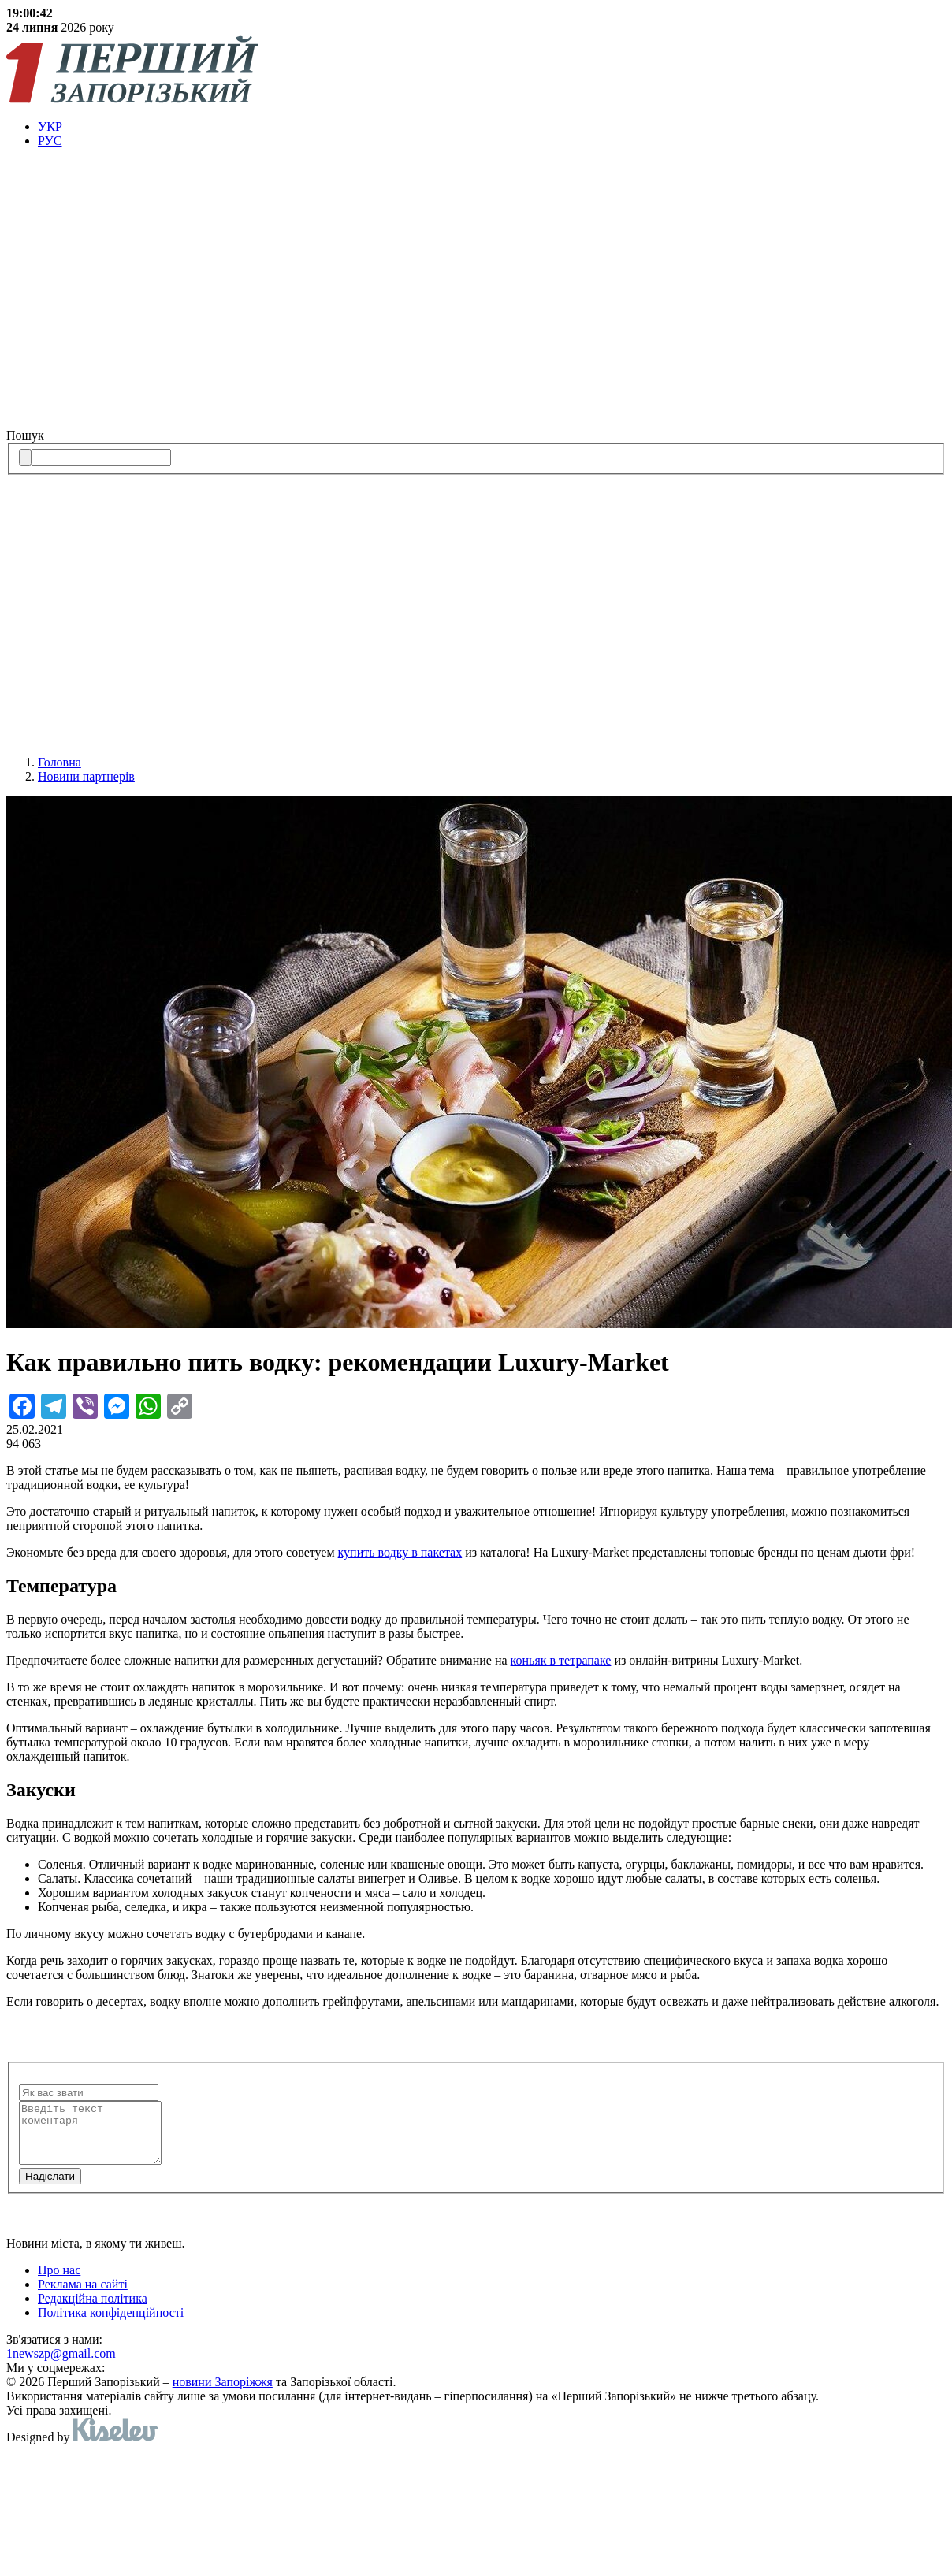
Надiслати (50, 2188)
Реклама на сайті (83, 2296)
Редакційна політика (92, 2310)
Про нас (59, 2281)
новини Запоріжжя (223, 2393)
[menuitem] (492, 127)
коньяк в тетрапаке (561, 1660)
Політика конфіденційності (111, 2324)
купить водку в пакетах (400, 1552)
